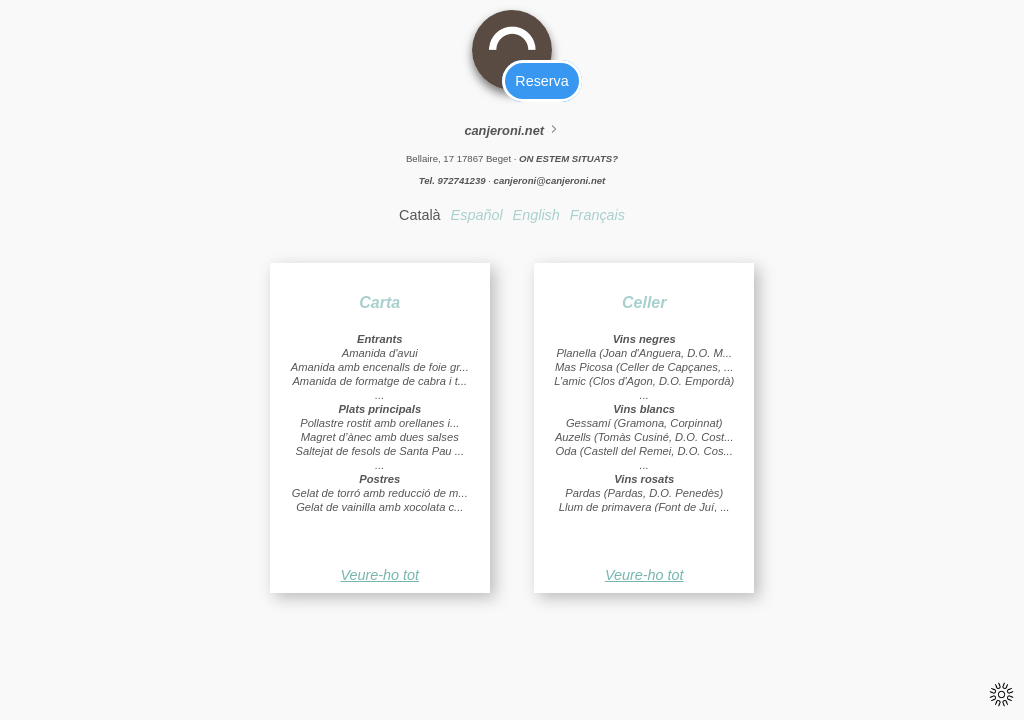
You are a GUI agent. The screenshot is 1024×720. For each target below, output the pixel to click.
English (536, 215)
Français (597, 215)
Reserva (541, 81)
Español (477, 215)
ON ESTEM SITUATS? (568, 158)
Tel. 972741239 (452, 180)
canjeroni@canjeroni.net (550, 180)
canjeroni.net (511, 130)
